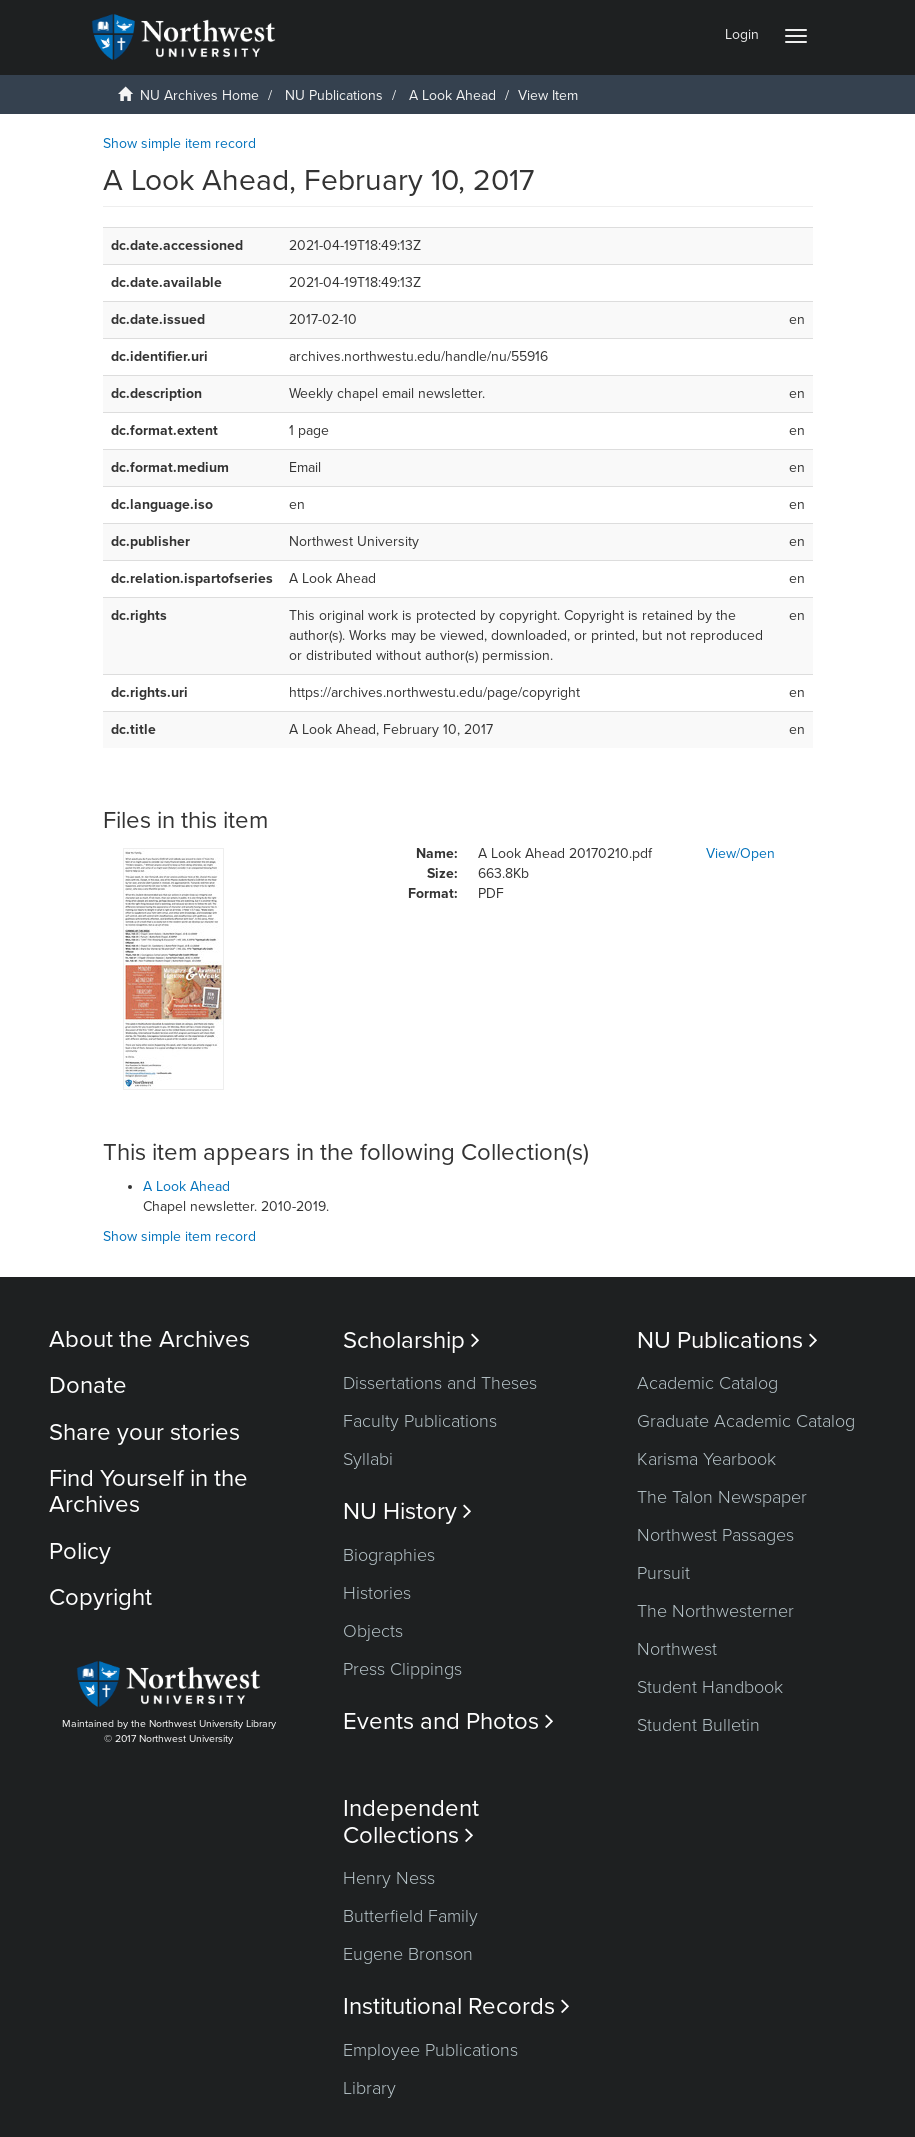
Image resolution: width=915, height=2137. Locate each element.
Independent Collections (411, 1822)
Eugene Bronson (408, 1954)
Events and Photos (448, 1721)
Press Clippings (402, 1669)
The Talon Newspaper (722, 1497)
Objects (373, 1631)
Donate (88, 1385)
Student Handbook (710, 1687)
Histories (377, 1593)
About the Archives (149, 1339)
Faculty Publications (420, 1421)
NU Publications (334, 95)
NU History (407, 1511)
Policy (80, 1551)
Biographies (389, 1555)
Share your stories (144, 1432)
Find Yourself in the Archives (148, 1491)
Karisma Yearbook (706, 1459)
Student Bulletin (698, 1725)
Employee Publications (430, 2050)
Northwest (677, 1649)
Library (369, 2088)
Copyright (100, 1597)
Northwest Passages (715, 1535)
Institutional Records (456, 2006)
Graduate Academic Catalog (746, 1421)
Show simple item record (179, 143)
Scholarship (411, 1340)
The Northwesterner (715, 1611)
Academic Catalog (707, 1383)
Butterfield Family (410, 1916)
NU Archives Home (199, 95)
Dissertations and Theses (440, 1383)
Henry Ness (389, 1878)
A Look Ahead (452, 95)
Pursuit (663, 1573)
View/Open (740, 853)
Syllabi (368, 1459)
